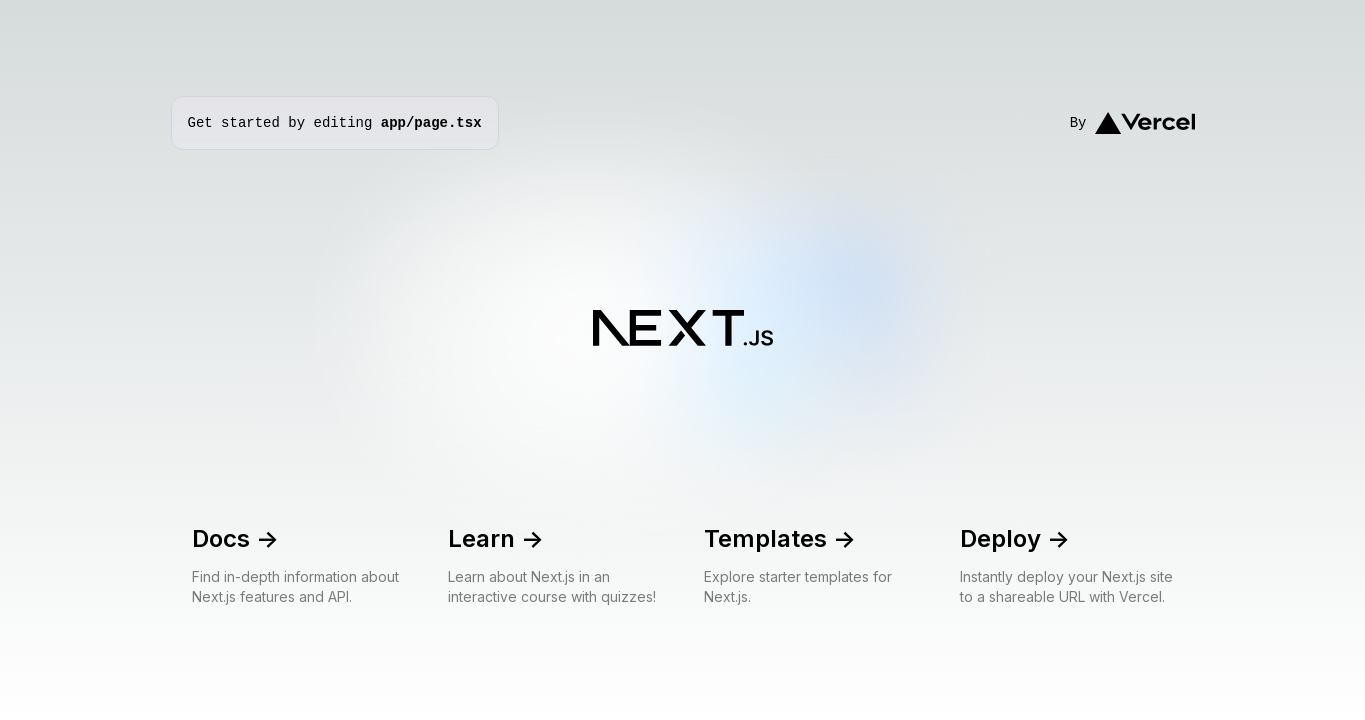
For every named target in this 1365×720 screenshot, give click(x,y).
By (1132, 123)
